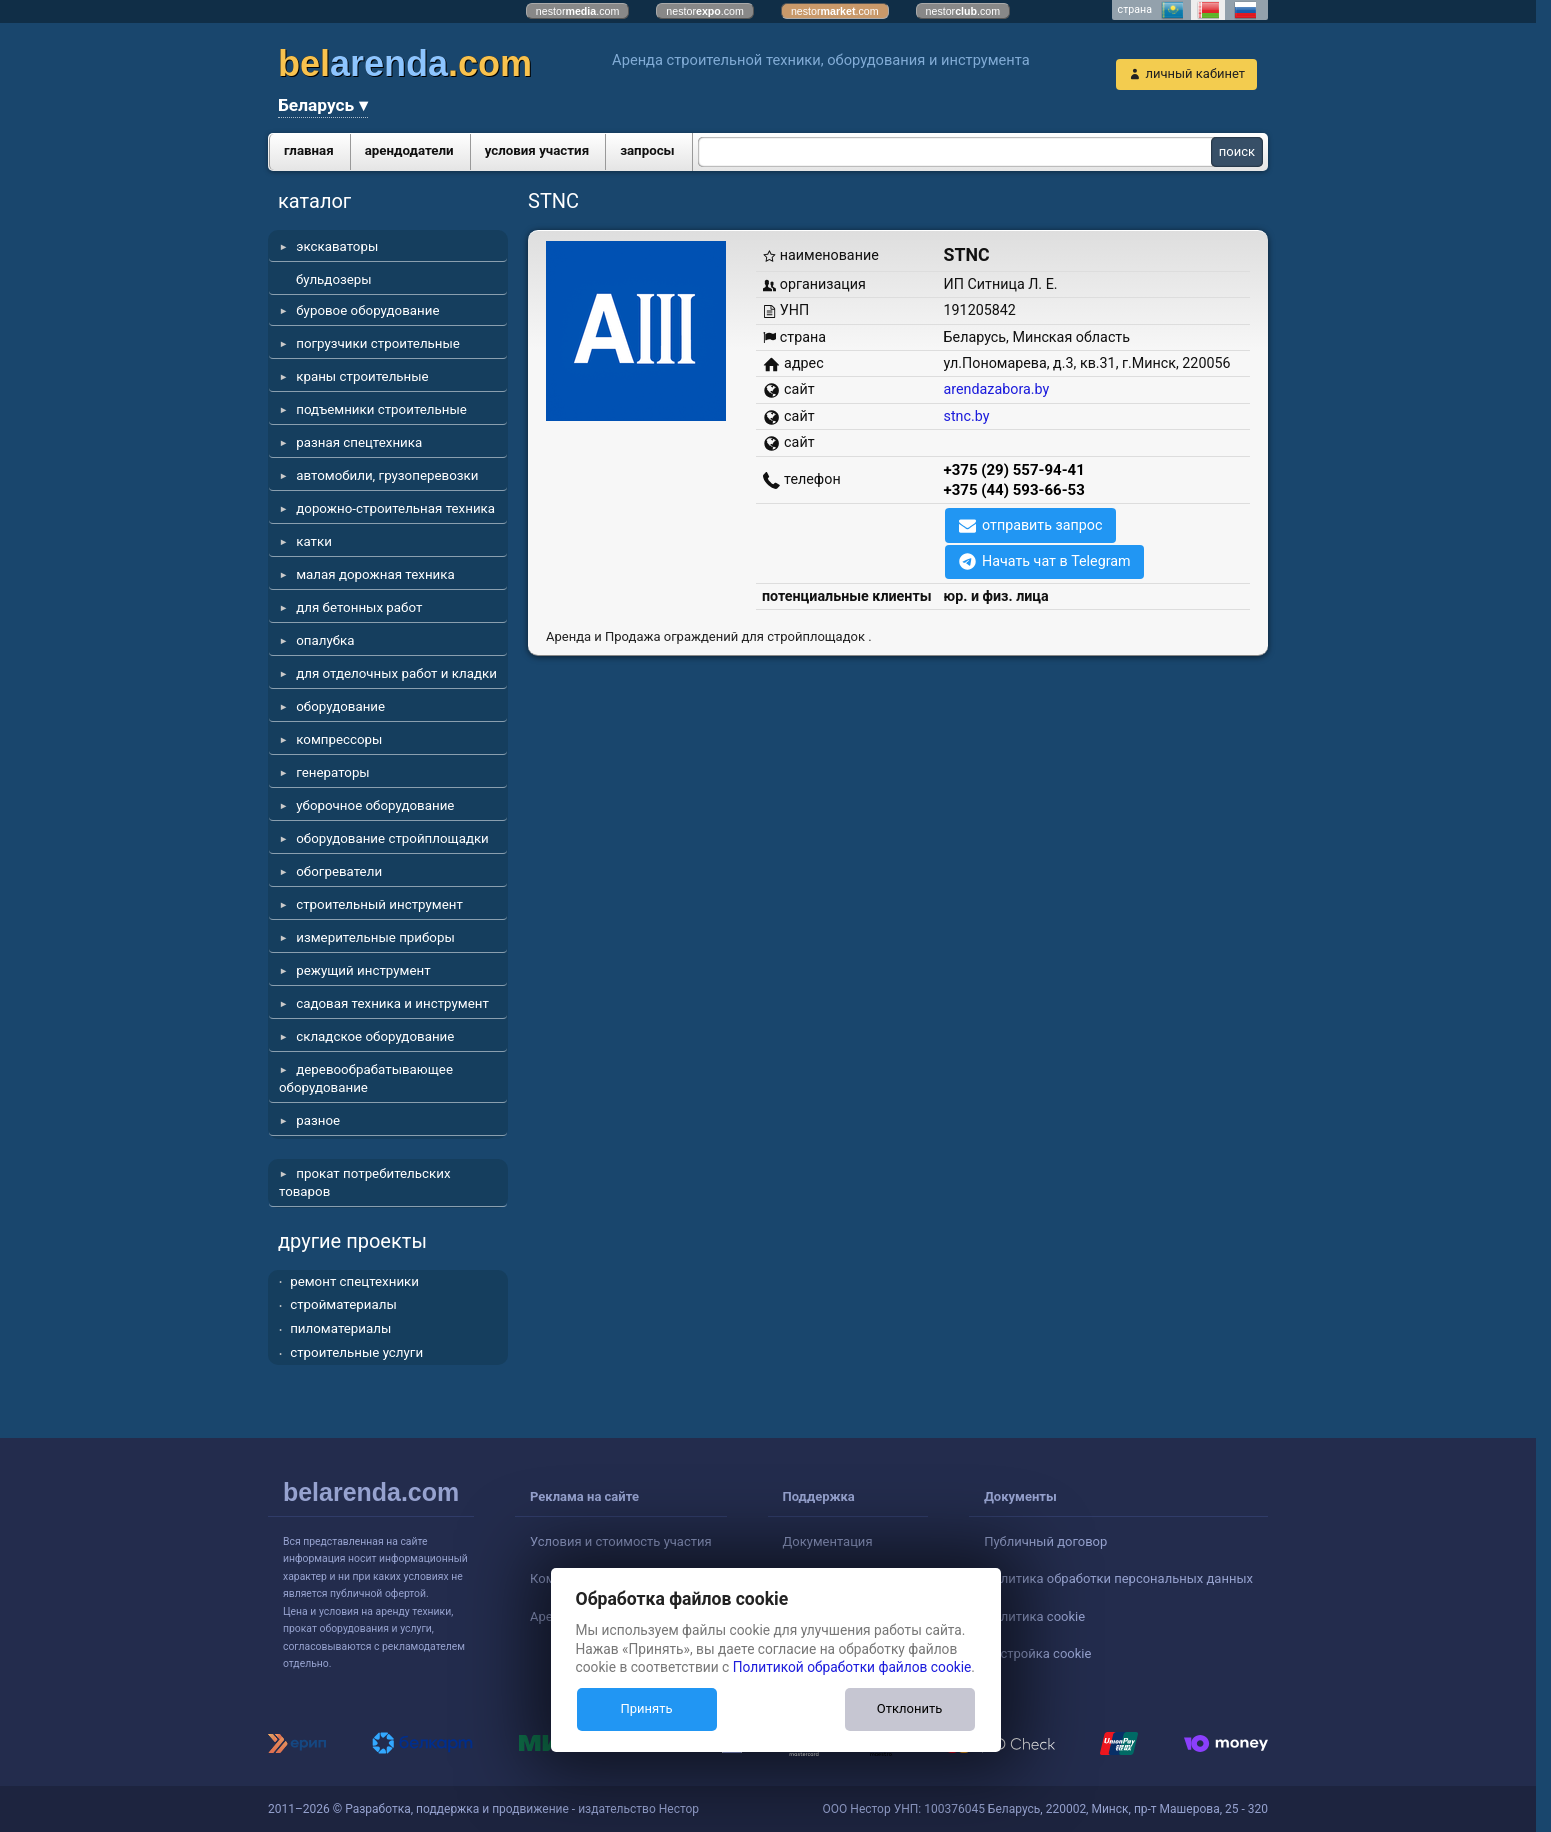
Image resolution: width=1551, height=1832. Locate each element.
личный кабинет (1195, 73)
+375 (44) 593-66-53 (1014, 490)
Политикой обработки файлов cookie (852, 1667)
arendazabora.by (997, 389)
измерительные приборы (375, 937)
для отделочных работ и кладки (396, 673)
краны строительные (362, 376)
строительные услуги (356, 1352)
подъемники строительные (381, 409)
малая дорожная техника (375, 574)
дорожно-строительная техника (395, 508)
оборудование (340, 706)
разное (318, 1120)
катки (314, 541)
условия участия (537, 150)
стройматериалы (343, 1304)
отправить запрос (1042, 525)
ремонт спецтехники (354, 1281)
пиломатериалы (340, 1328)
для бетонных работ (359, 607)
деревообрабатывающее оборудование (366, 1078)
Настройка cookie (1037, 1653)
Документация (828, 1541)
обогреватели (339, 871)
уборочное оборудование (375, 805)
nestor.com (578, 11)
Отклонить (909, 1708)
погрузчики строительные (378, 343)
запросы (647, 150)
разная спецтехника (359, 442)
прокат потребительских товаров (365, 1182)
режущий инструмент (363, 970)
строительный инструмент (379, 904)
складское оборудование (375, 1036)
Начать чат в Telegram (1056, 561)
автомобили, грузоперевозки (387, 475)
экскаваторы (337, 246)
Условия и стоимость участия (621, 1541)
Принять (646, 1708)
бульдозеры (334, 279)
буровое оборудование (367, 310)
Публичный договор (1045, 1541)
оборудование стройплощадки (392, 838)
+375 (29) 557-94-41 (1014, 470)
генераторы (333, 772)
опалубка (325, 640)
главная (309, 150)
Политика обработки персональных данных (1118, 1578)
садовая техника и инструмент (392, 1003)
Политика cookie (1034, 1616)
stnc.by (967, 416)
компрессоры (339, 739)
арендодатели (409, 150)
